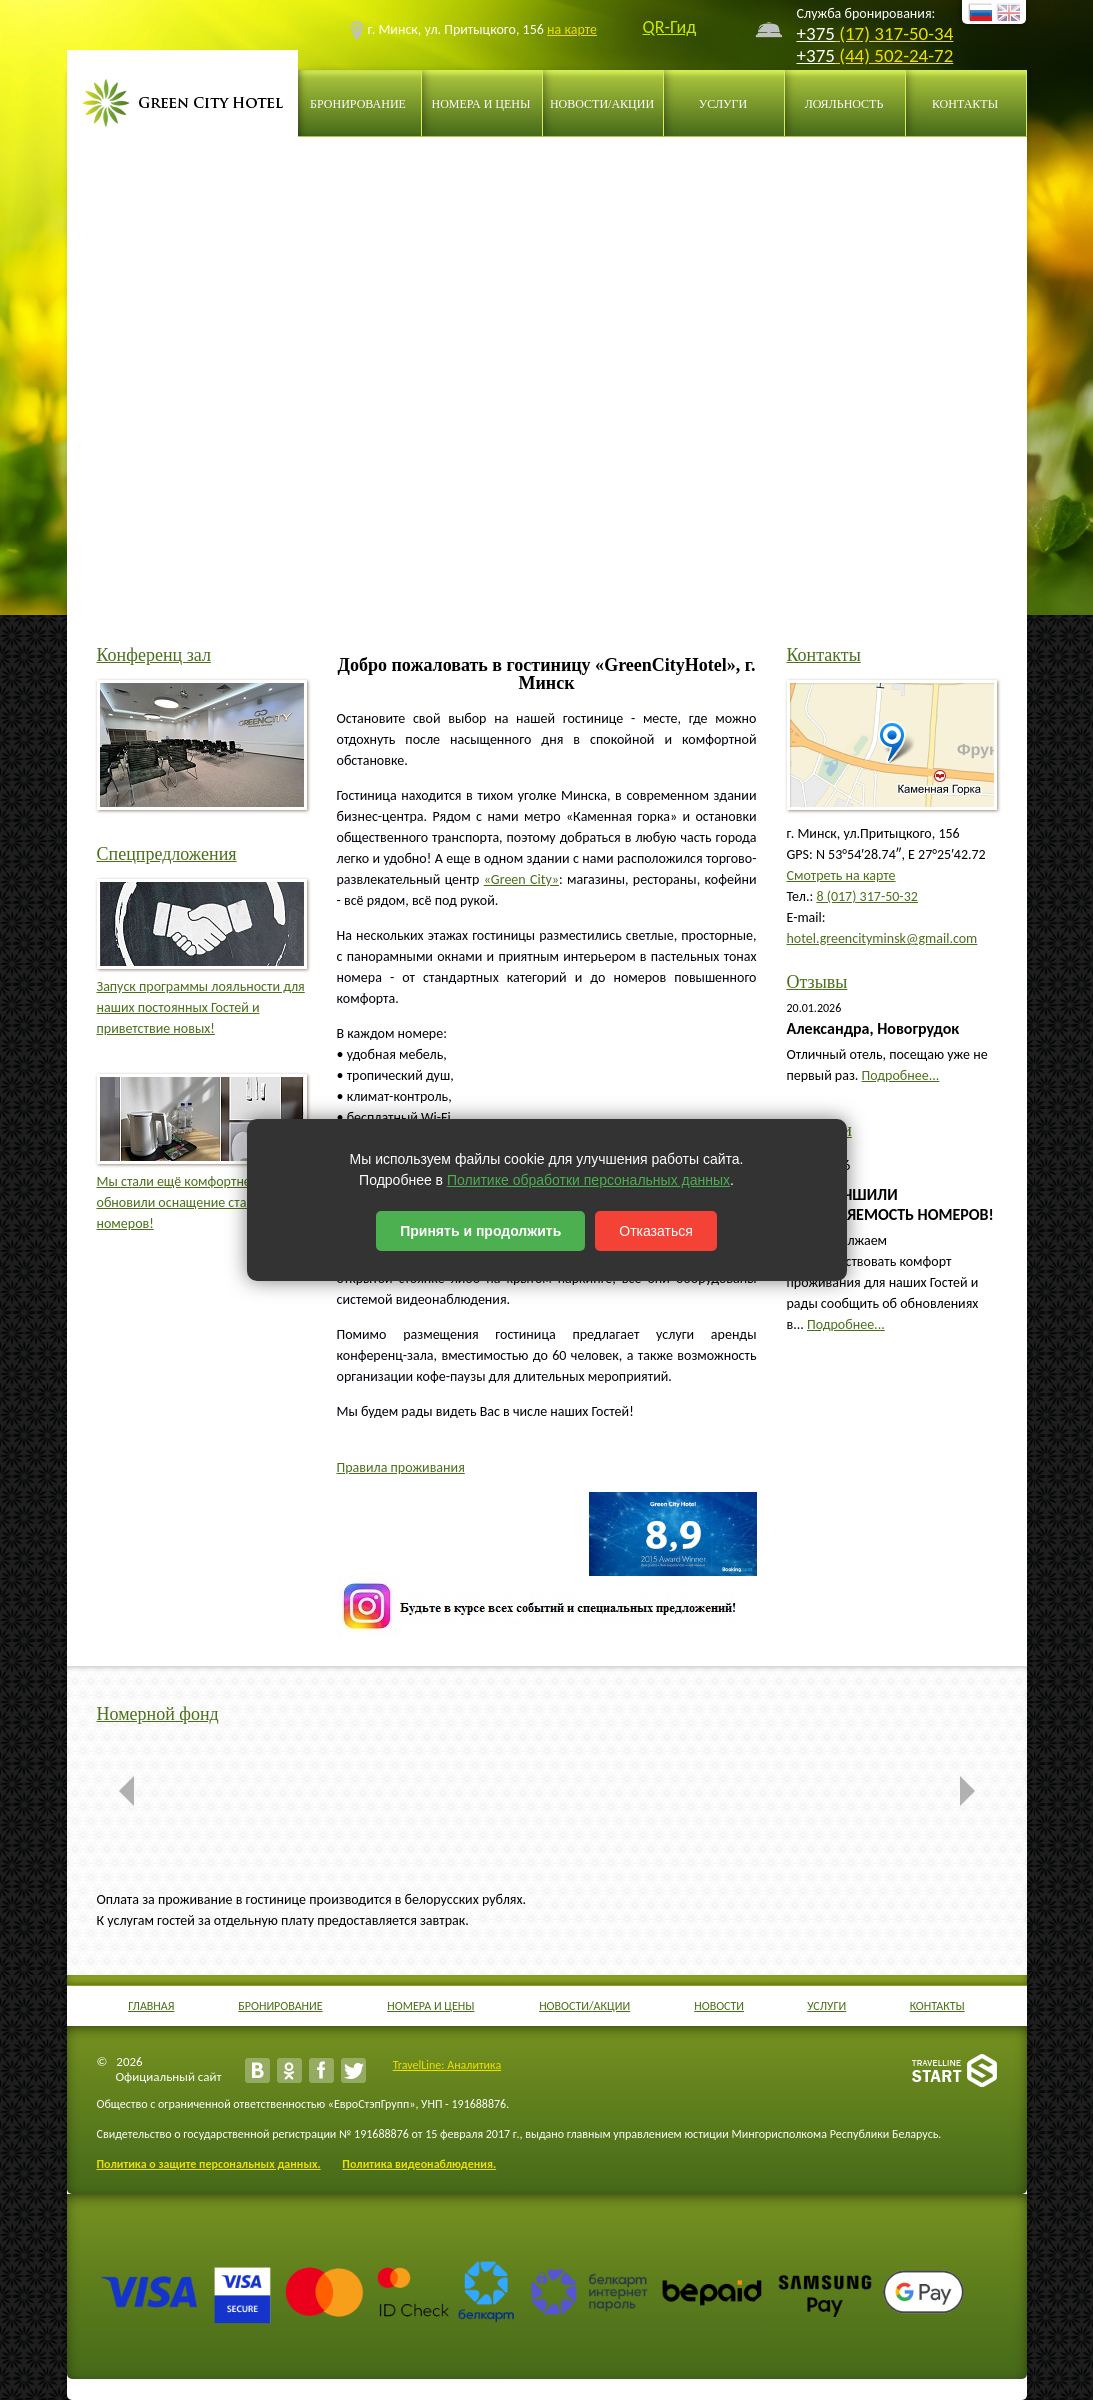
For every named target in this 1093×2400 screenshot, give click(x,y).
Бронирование (358, 104)
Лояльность (844, 104)
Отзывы (817, 982)
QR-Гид (670, 27)
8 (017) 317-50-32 (866, 896)
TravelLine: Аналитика (447, 2065)
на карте (572, 29)
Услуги (723, 104)
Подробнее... (901, 1075)
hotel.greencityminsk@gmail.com (882, 938)
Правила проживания (401, 1467)
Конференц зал (154, 655)
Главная (151, 2006)
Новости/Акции (602, 104)
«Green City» (521, 879)
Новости (719, 2006)
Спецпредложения (167, 854)
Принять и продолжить (480, 1231)
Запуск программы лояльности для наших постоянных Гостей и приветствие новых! (201, 1007)
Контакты (965, 104)
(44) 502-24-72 (894, 55)
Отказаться (656, 1231)
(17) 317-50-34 (894, 33)
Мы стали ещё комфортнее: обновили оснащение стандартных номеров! (201, 1202)
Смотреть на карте (841, 875)
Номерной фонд (158, 1714)
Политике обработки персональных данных (588, 1180)
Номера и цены (481, 104)
